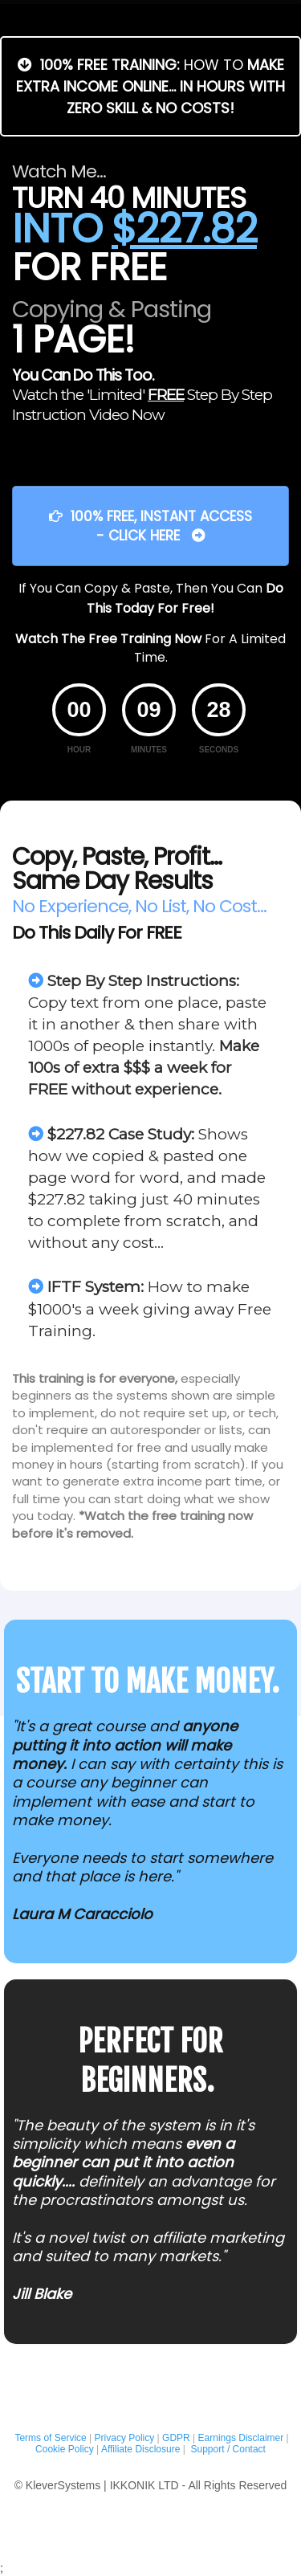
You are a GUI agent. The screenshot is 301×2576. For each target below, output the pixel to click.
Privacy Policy (125, 2438)
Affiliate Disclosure (140, 2449)
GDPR (176, 2438)
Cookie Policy (64, 2449)
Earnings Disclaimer (241, 2438)
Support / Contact (228, 2449)
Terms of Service (49, 2438)
